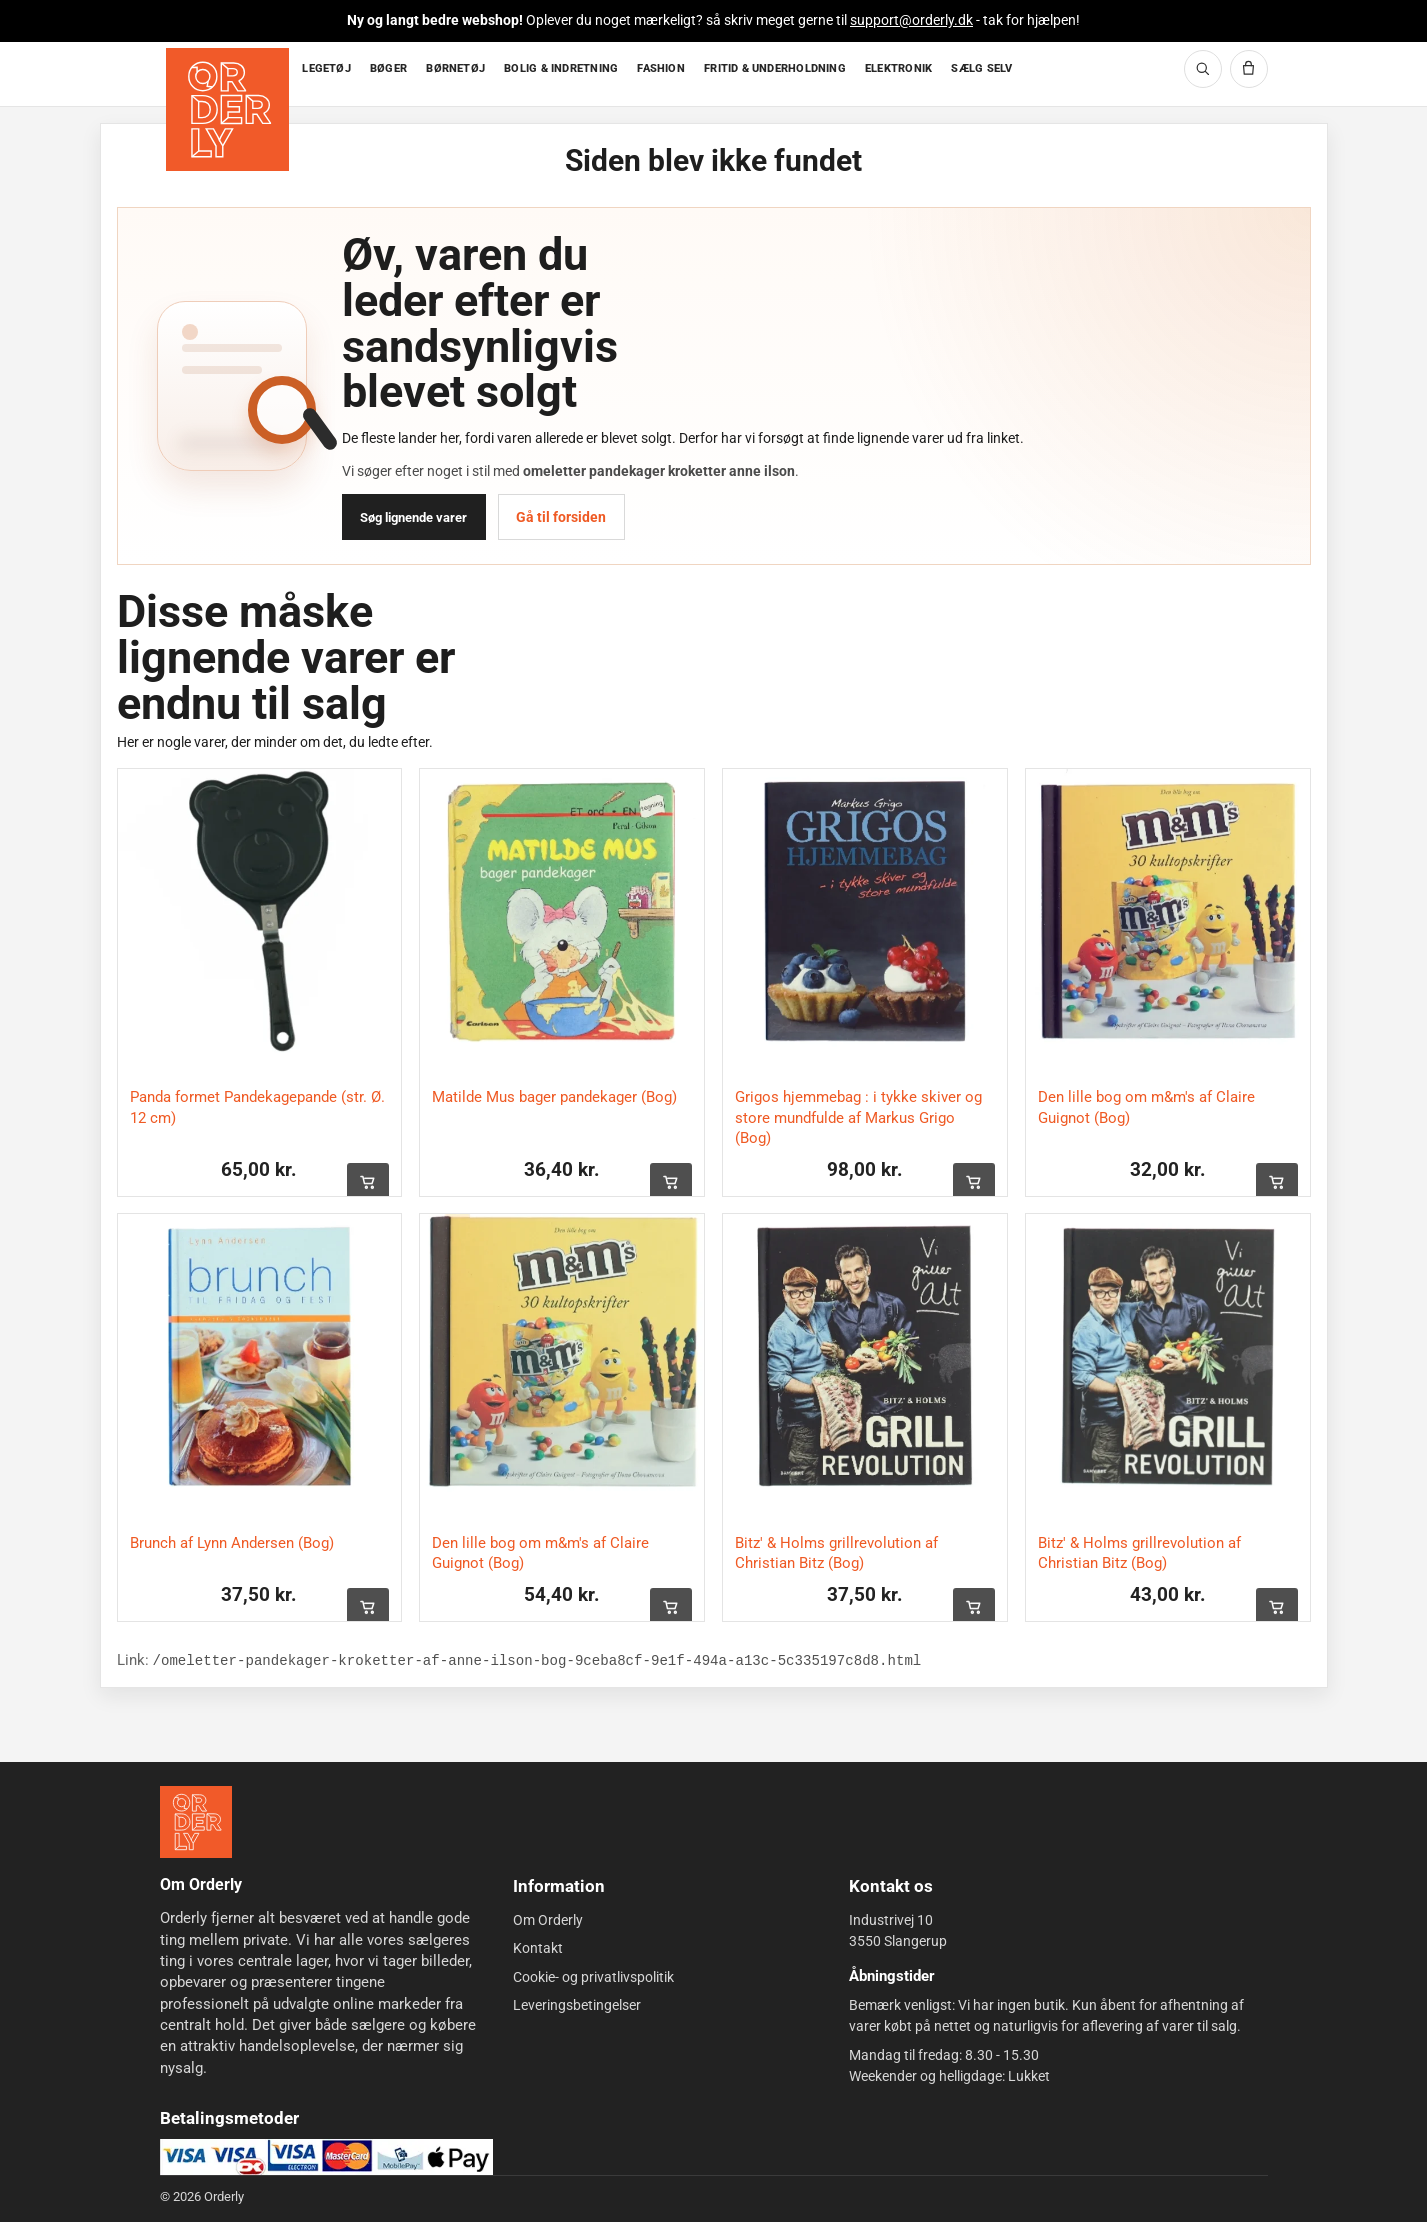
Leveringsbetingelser (577, 2005)
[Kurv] (1249, 69)
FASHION (661, 68)
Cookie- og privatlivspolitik (593, 1976)
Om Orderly (548, 1920)
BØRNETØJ (455, 68)
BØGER (388, 68)
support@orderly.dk (911, 20)
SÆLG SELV (981, 68)
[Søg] (1203, 69)
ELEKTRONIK (898, 68)
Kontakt (538, 1948)
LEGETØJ (326, 68)
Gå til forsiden (561, 517)
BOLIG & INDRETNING (561, 68)
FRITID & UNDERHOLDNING (775, 68)
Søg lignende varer (413, 517)
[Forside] (229, 74)
